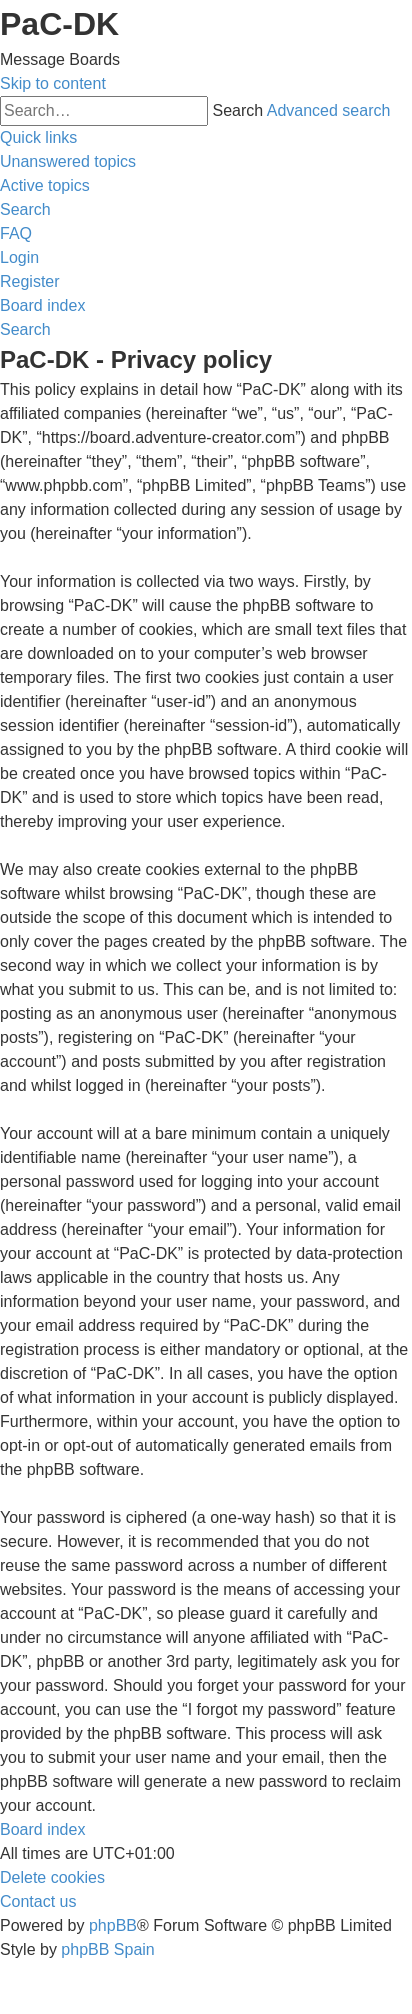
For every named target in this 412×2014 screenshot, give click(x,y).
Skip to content (53, 83)
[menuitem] (68, 161)
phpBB (113, 1925)
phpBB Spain (107, 1949)
